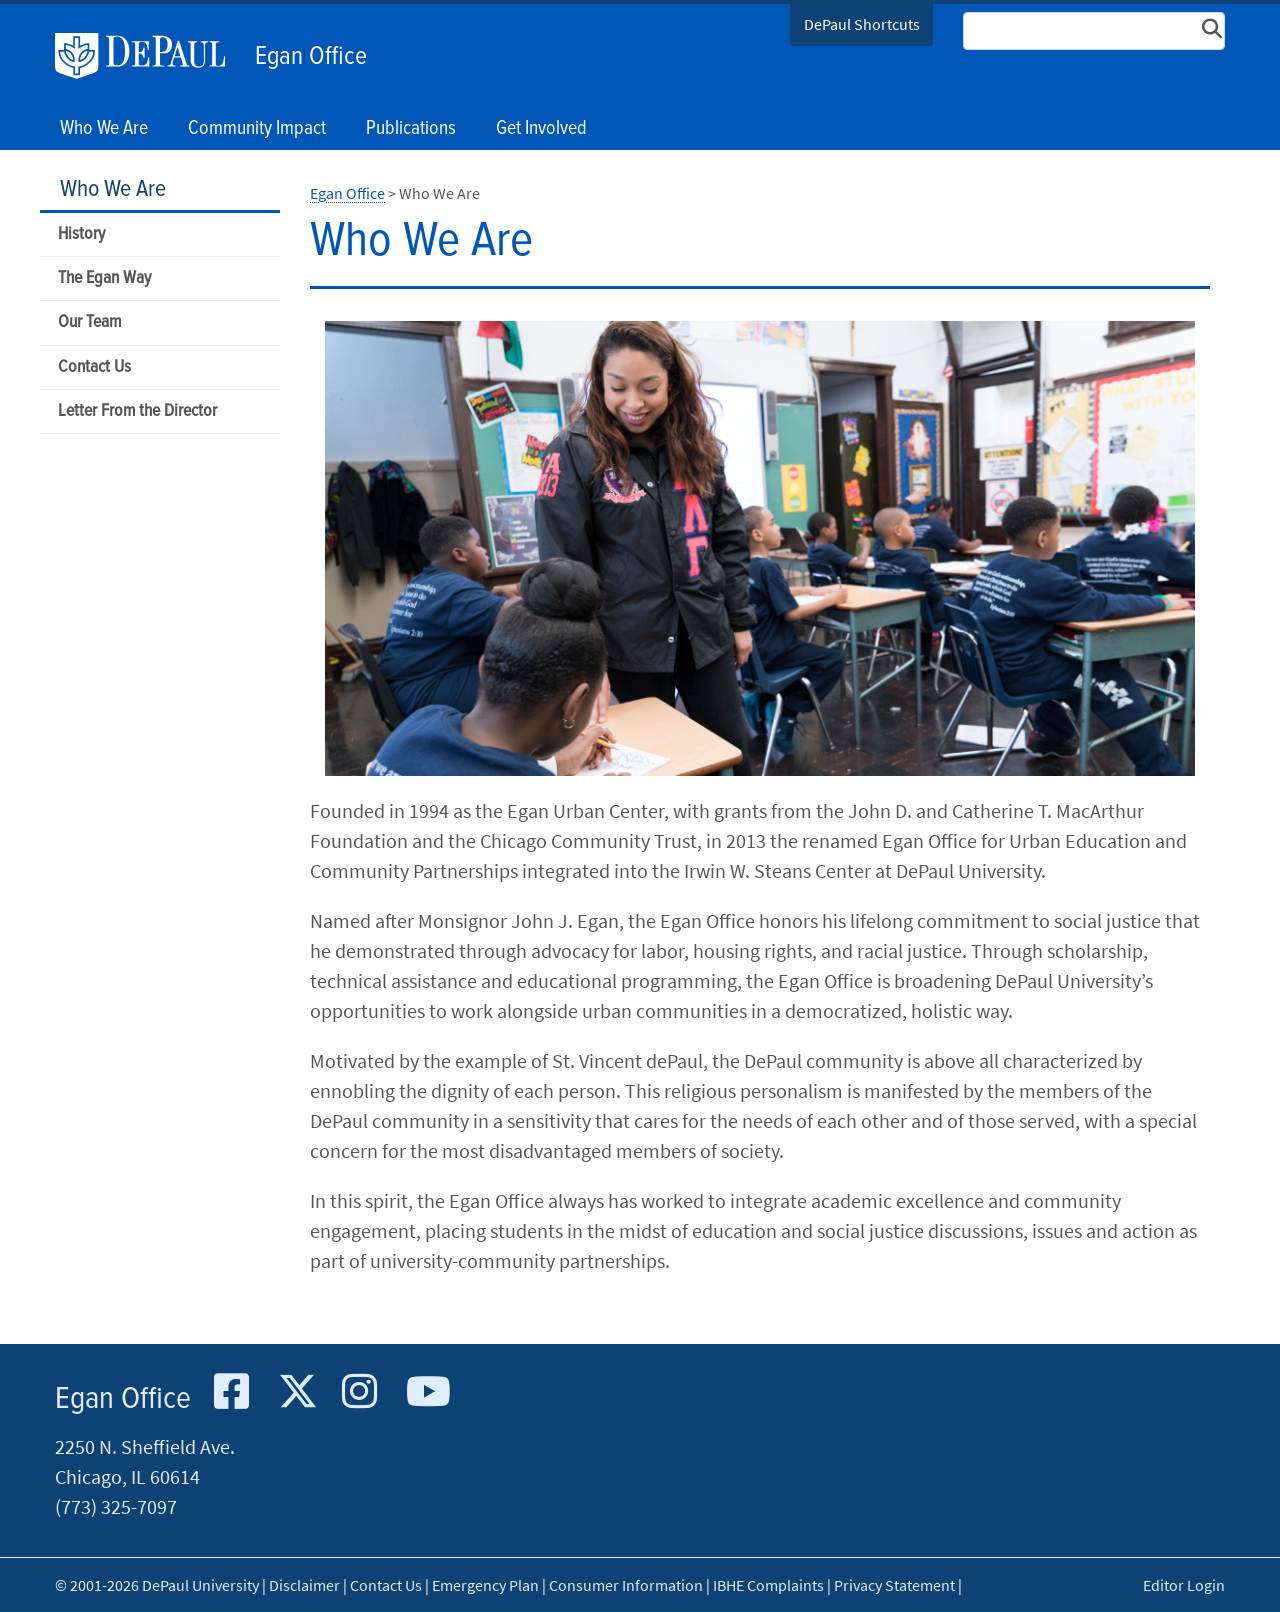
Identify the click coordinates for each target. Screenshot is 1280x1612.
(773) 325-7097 (116, 1506)
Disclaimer (304, 1585)
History (81, 234)
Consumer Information (626, 1585)
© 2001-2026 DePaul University (157, 1585)
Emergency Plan (485, 1585)
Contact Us (94, 367)
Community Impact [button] (257, 129)
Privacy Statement (894, 1585)
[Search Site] (1094, 31)
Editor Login (1184, 1585)
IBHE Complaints (768, 1585)
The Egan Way (104, 278)
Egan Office (311, 57)
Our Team (89, 322)
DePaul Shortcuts (862, 24)
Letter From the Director (137, 411)
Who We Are (113, 189)
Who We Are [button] (104, 129)
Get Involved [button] (541, 129)
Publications (411, 129)
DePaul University (150, 56)
